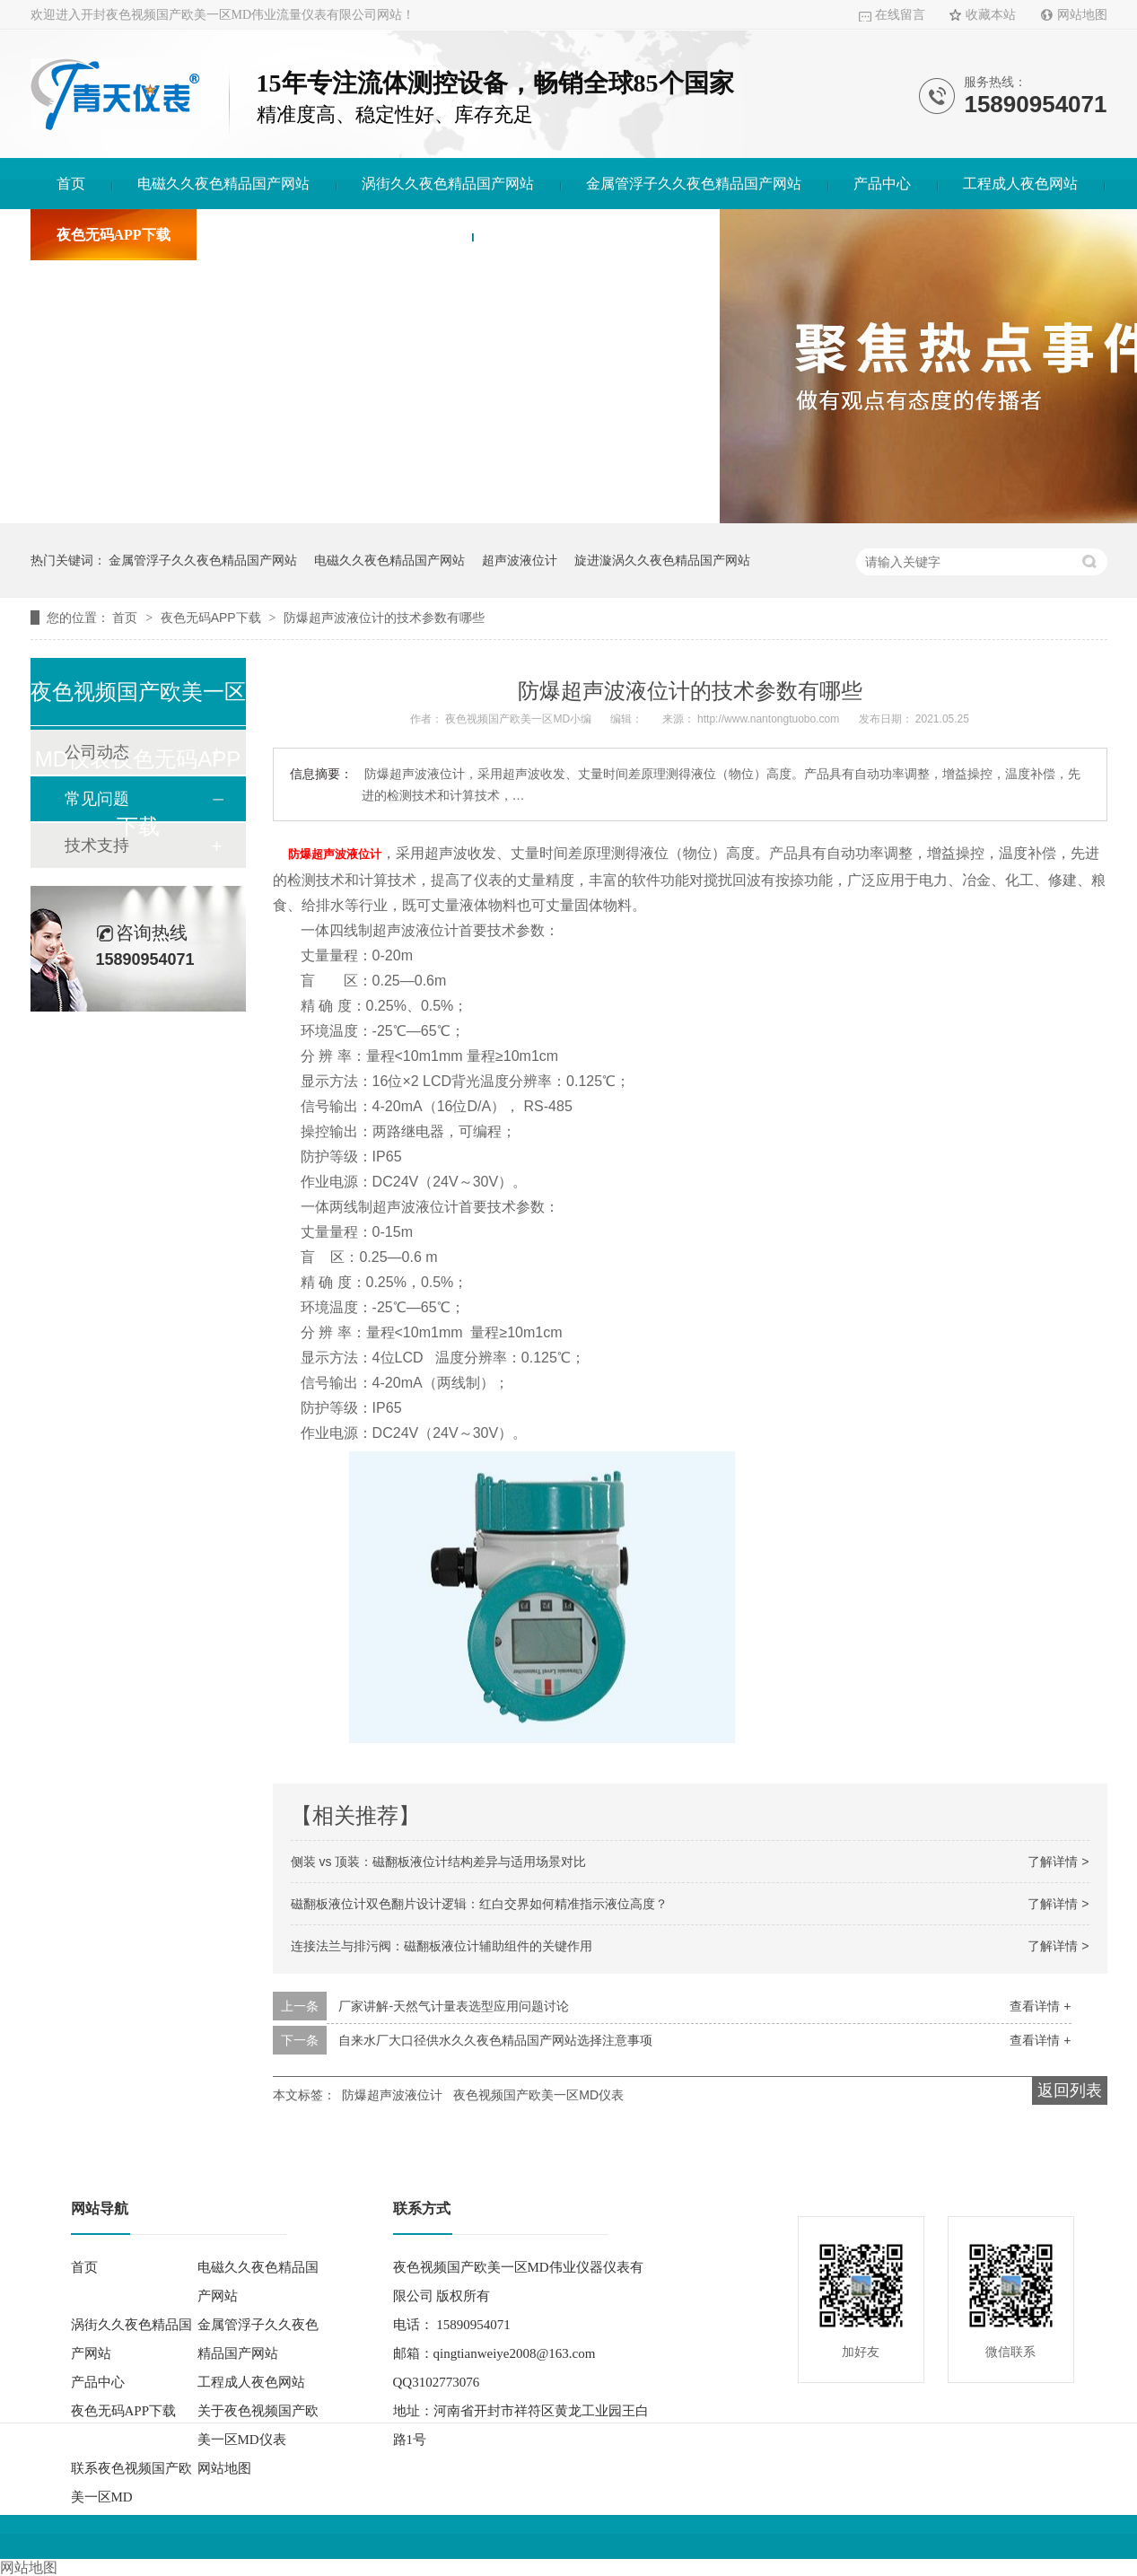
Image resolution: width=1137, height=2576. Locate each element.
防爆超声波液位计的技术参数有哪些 (384, 617)
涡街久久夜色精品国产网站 (448, 183)
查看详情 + (1040, 2004)
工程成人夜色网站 (1020, 183)
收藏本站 (991, 15)
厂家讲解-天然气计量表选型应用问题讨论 (453, 2004)
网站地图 (1082, 15)
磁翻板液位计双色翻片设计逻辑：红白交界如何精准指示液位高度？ (479, 1902)
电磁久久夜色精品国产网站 (223, 183)
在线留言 (900, 15)
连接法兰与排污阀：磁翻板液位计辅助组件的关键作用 (441, 1944)
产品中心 (882, 183)
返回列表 (1069, 2089)
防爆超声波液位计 (392, 2093)
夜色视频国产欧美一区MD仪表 (538, 2093)
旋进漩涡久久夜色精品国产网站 (662, 560)
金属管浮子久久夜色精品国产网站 (693, 183)
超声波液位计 (519, 560)
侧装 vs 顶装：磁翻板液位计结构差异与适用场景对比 (439, 1860)
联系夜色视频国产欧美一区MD (596, 234)
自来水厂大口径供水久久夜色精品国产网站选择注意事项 (495, 2038)
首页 (71, 183)
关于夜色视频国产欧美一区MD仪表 (335, 234)
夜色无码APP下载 (114, 234)
